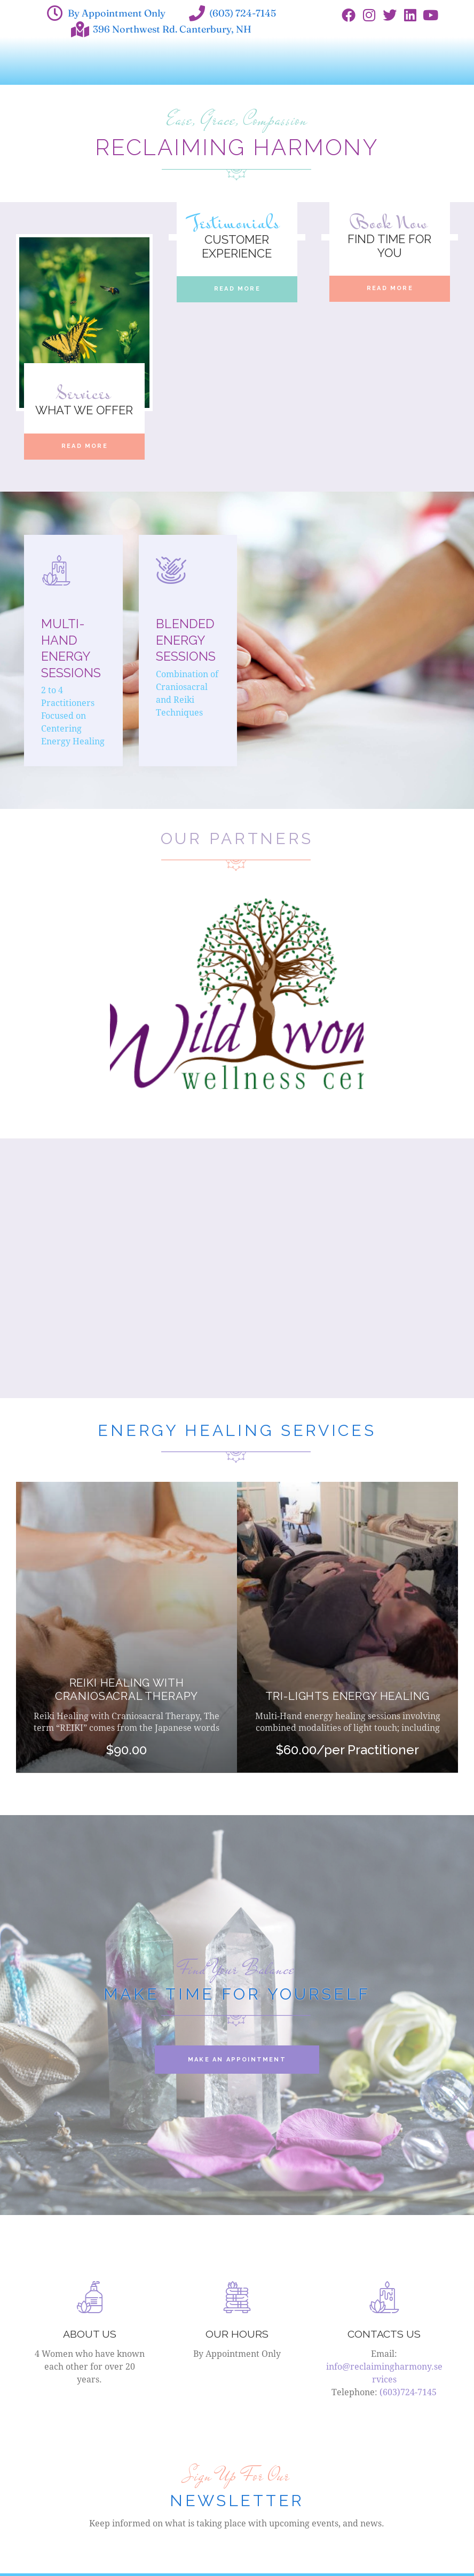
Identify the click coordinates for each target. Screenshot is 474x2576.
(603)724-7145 (408, 2394)
